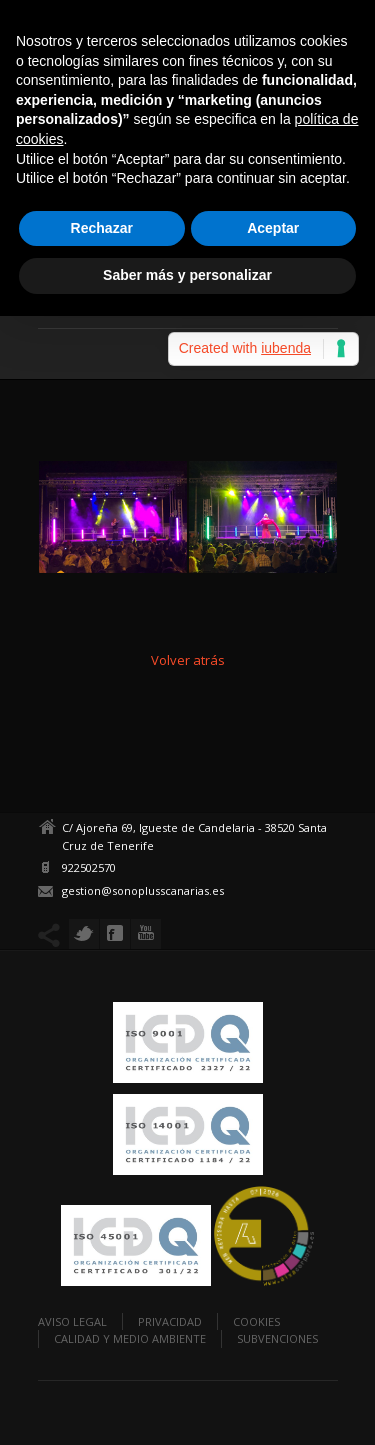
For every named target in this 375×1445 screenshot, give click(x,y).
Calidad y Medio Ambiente (130, 1338)
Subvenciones (277, 1338)
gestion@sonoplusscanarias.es (143, 890)
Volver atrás (188, 660)
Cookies (256, 1321)
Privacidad (170, 1321)
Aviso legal (72, 1321)
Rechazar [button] (102, 228)
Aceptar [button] (273, 228)
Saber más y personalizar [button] (187, 275)
